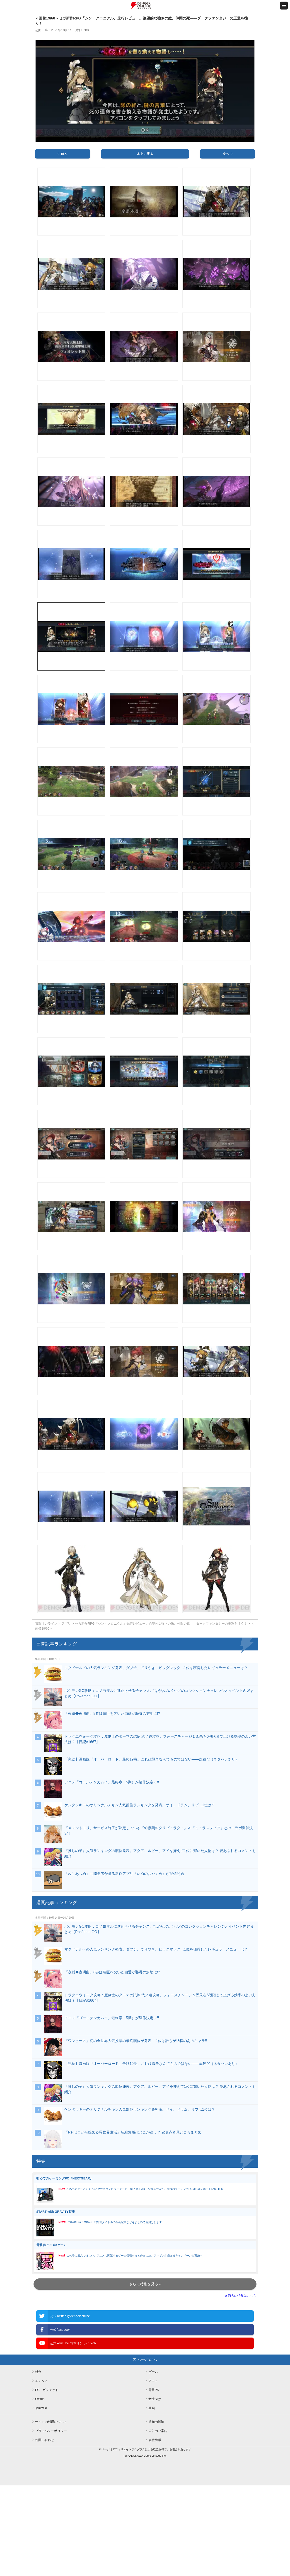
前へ (64, 244)
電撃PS (153, 2480)
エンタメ (41, 2471)
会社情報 (154, 2530)
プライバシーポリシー (51, 2521)
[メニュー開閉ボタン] (284, 6)
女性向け (154, 2489)
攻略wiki (41, 2498)
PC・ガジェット (46, 2480)
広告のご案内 (157, 2521)
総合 (38, 2462)
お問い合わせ (44, 2530)
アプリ (66, 1714)
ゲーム (153, 2462)
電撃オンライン (46, 1714)
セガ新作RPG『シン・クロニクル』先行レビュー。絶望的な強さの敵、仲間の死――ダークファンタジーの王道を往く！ (161, 1714)
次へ (226, 244)
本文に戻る (145, 244)
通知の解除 (156, 2512)
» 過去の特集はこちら (240, 2386)
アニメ (153, 2471)
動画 (151, 2498)
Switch (39, 2489)
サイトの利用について (51, 2512)
